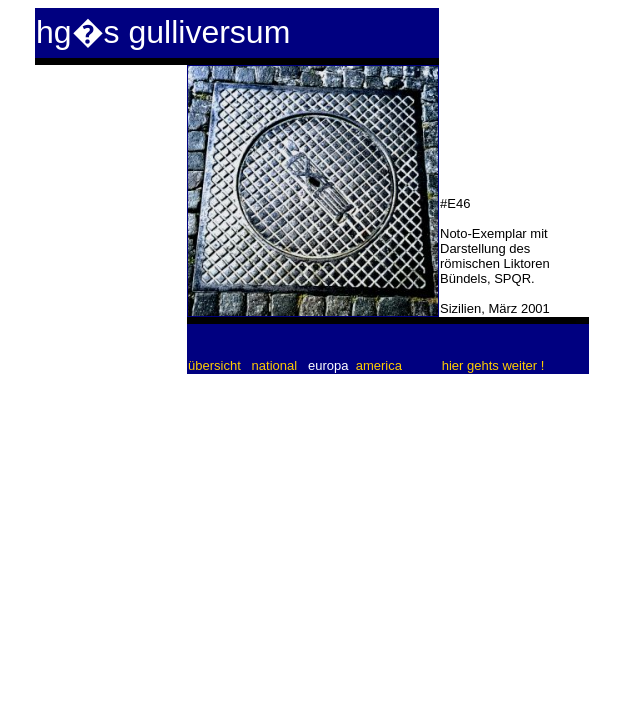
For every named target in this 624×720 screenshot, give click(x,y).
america (379, 365)
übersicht (216, 365)
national (275, 365)
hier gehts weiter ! (493, 365)
